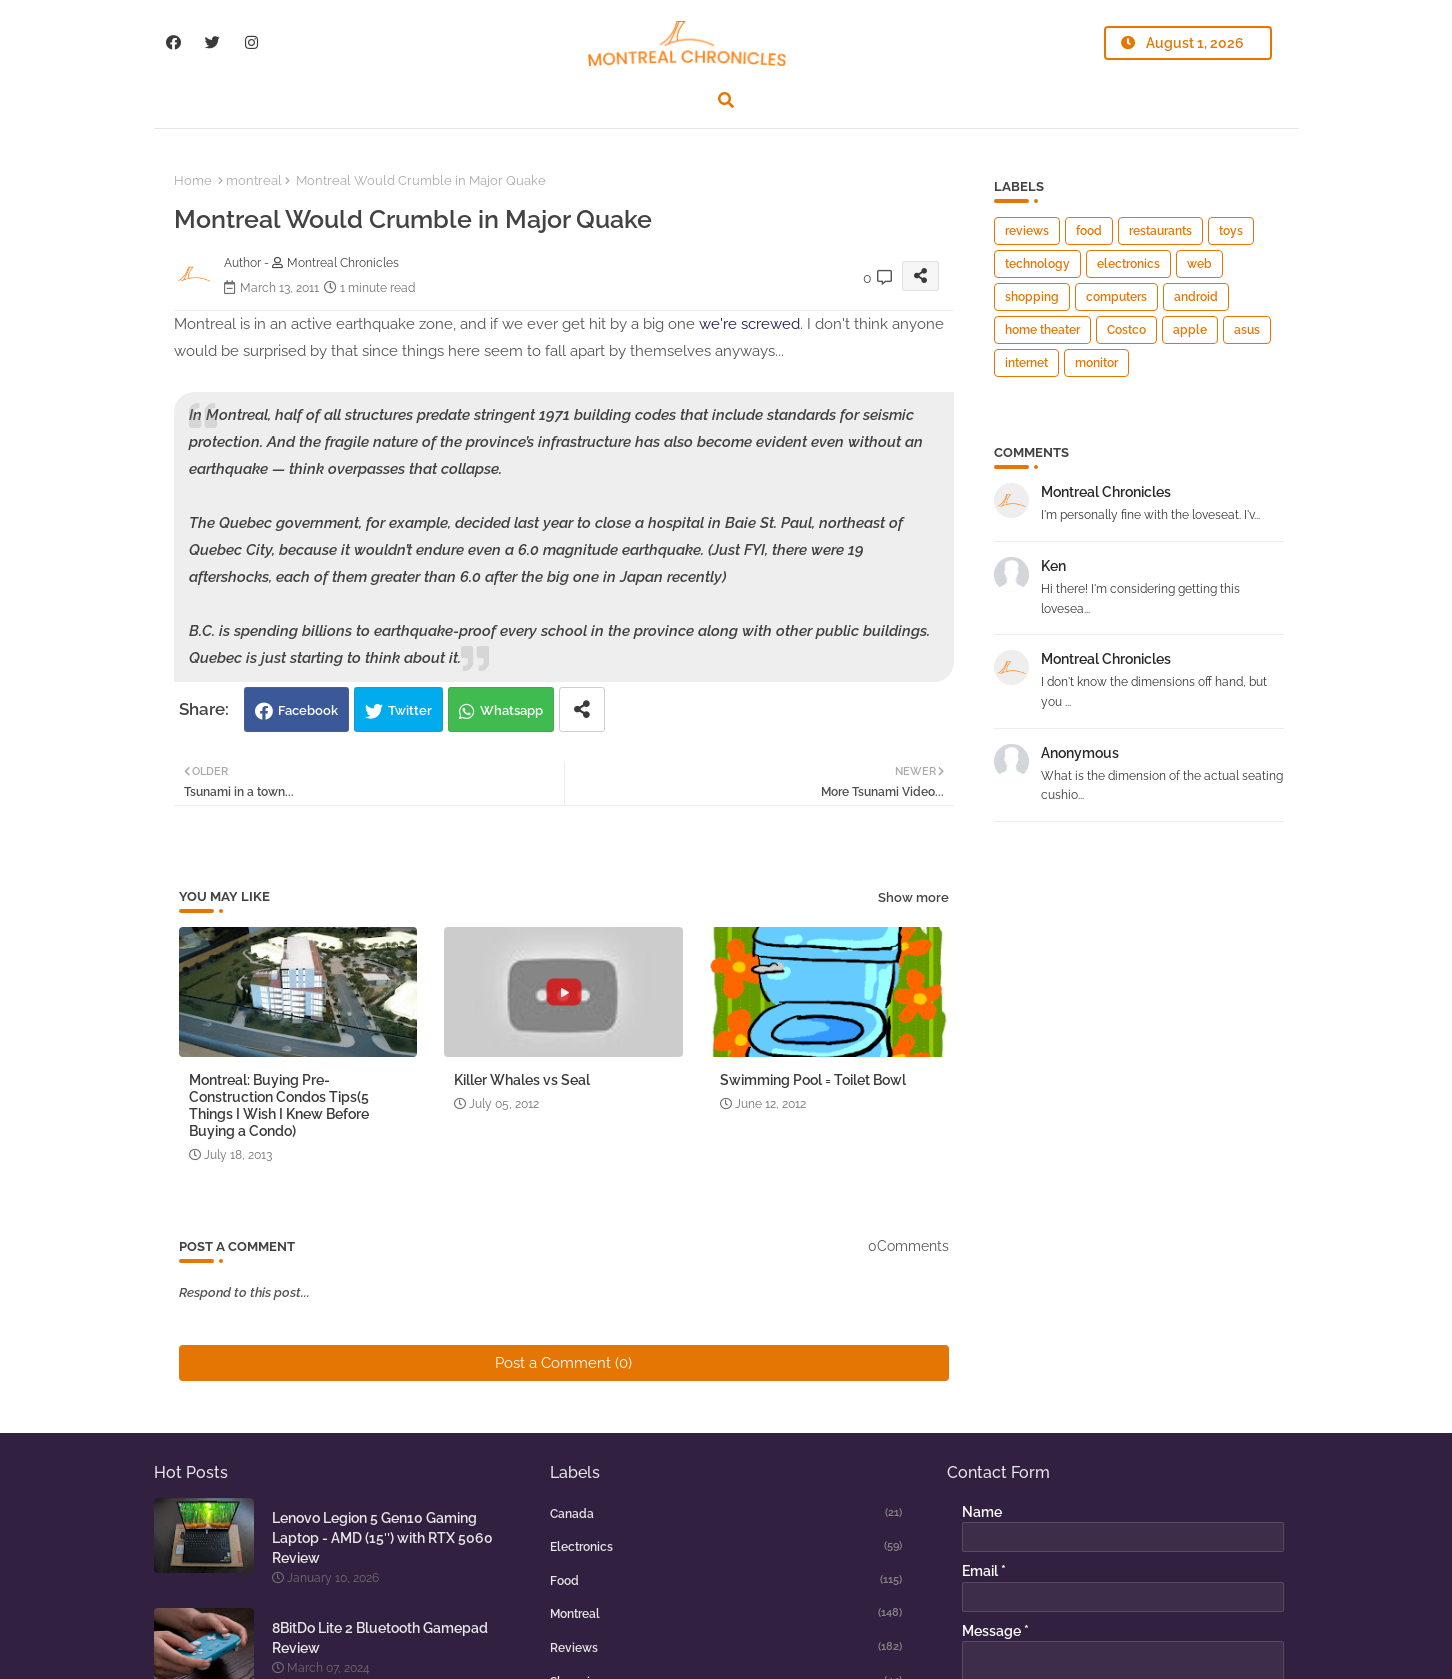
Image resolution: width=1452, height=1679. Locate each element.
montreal (254, 180)
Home (193, 180)
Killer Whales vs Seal (522, 1080)
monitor (1096, 363)
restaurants (1160, 231)
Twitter (410, 710)
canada (726, 1513)
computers (1116, 297)
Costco (1126, 330)
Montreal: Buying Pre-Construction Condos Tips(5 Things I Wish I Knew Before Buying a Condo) (279, 1105)
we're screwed (749, 324)
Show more (913, 897)
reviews (1027, 231)
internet (1026, 363)
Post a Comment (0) (563, 1363)
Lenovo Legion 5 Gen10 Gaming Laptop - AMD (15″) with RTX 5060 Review (382, 1538)
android (1196, 297)
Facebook (308, 710)
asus (1247, 330)
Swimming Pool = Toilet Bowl (813, 1080)
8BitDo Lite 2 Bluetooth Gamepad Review (380, 1638)
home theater (1042, 330)
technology (1037, 264)
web (1199, 264)
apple (1190, 330)
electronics (1128, 264)
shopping (1032, 297)
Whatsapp (511, 710)
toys (1231, 231)
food (1089, 231)
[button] (726, 100)
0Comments (908, 1246)
